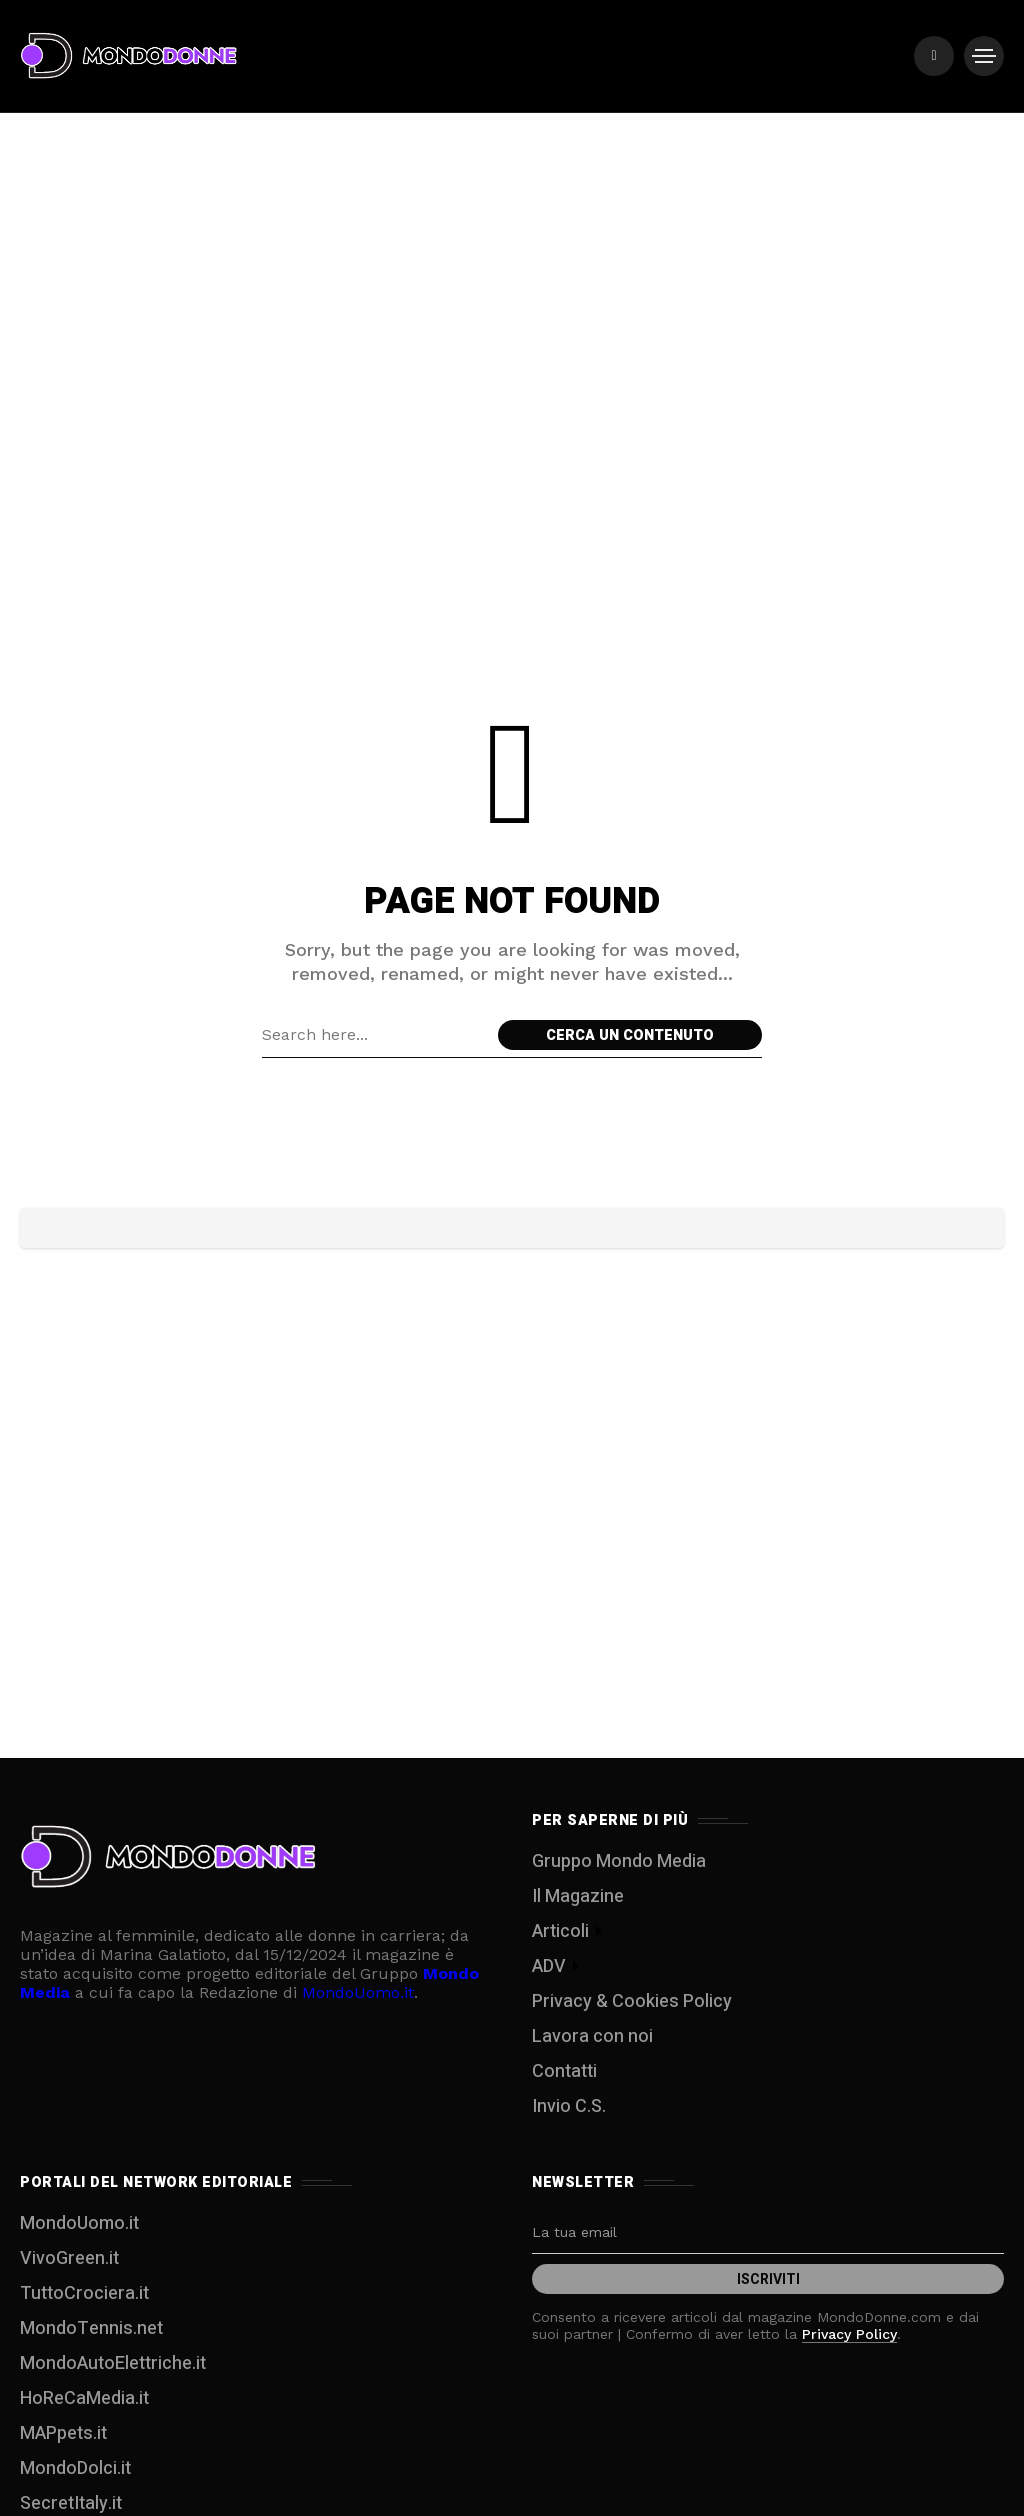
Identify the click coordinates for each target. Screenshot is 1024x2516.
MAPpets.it (63, 2433)
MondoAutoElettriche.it (113, 2363)
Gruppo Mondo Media (619, 1861)
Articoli (560, 1931)
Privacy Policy (849, 2334)
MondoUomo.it (358, 1992)
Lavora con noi (592, 2036)
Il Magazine (578, 1896)
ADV (549, 1966)
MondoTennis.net (91, 2328)
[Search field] (375, 1035)
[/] (934, 56)
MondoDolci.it (75, 2468)
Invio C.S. (569, 2106)
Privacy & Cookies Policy (632, 2001)
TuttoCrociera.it (84, 2293)
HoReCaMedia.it (84, 2398)
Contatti (564, 2071)
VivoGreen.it (69, 2258)
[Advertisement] (512, 190)
